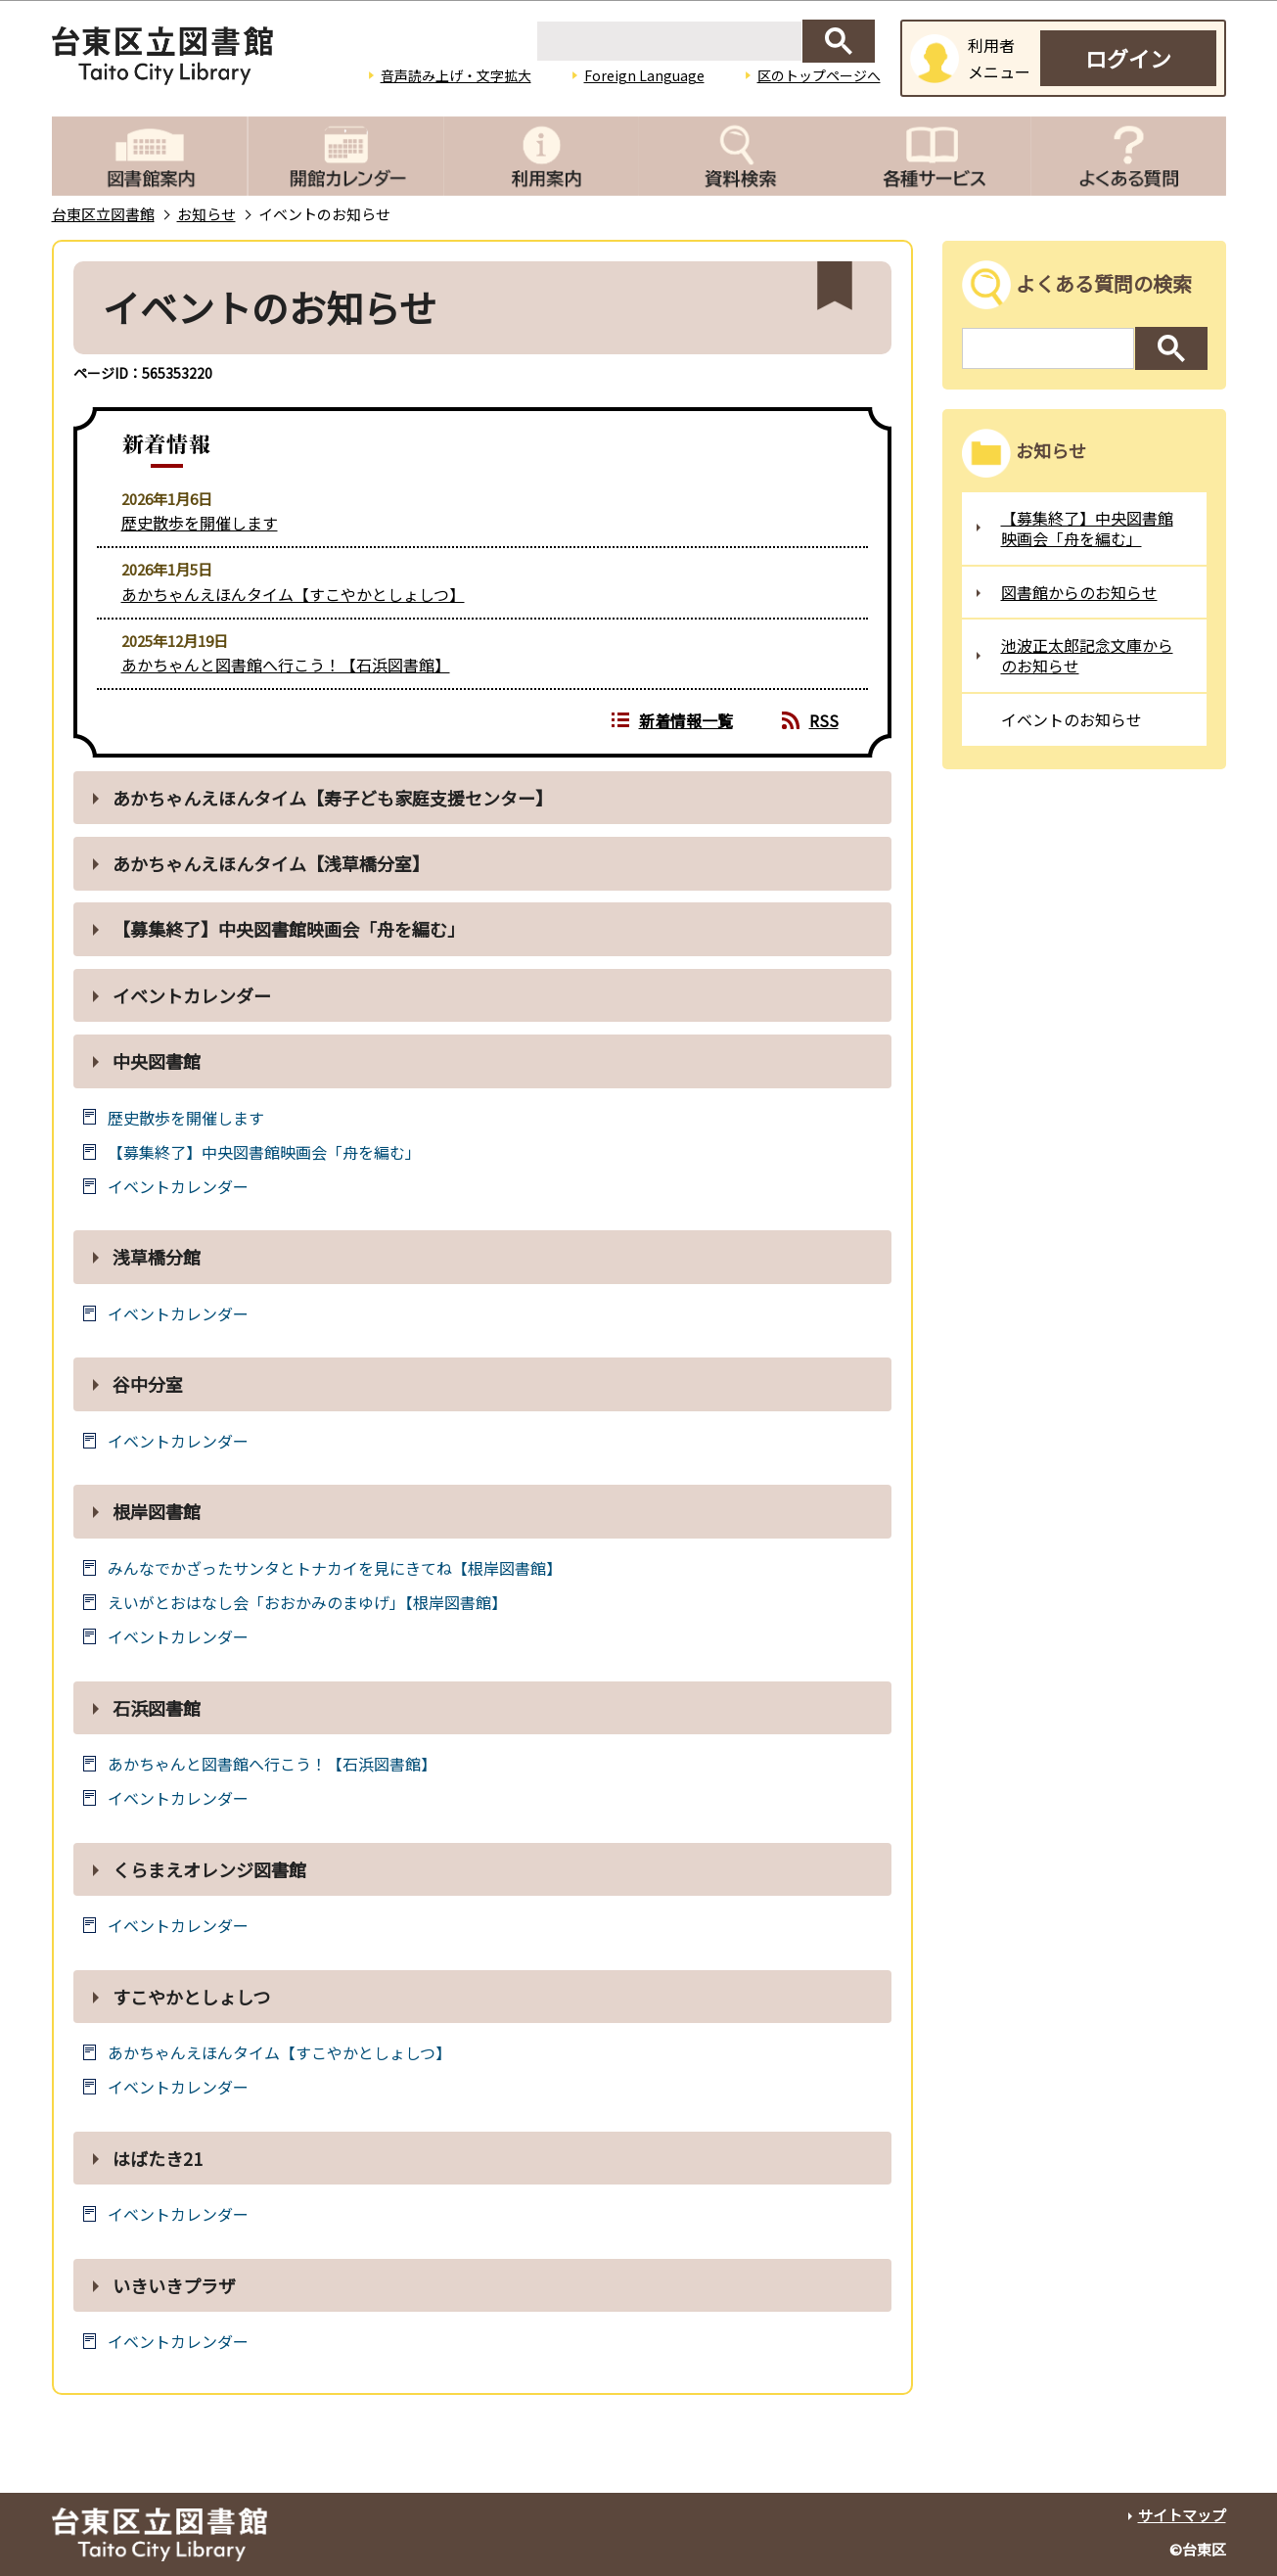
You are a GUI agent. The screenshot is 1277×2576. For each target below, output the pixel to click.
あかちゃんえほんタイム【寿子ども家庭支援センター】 (333, 797)
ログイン (1128, 57)
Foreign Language (644, 75)
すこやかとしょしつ (191, 1996)
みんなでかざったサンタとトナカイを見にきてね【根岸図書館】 (335, 1568)
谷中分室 (148, 1384)
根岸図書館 (157, 1511)
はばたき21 (158, 2158)
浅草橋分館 (157, 1256)
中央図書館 (157, 1061)
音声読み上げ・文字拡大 (456, 75)
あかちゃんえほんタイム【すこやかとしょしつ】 (293, 594)
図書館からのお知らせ (1079, 592)
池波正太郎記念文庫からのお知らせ (1087, 655)
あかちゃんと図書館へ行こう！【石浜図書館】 (285, 664)
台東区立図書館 (103, 214)
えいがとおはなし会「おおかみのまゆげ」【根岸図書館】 (307, 1602)
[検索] (669, 41)
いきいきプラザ (174, 2285)
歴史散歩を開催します (199, 522)
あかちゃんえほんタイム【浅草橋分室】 (275, 863)
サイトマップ (1182, 2515)
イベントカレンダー (192, 995)
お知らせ (206, 214)
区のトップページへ (819, 75)
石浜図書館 (157, 1708)
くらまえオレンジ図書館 (209, 1869)
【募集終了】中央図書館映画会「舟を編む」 (289, 929)
